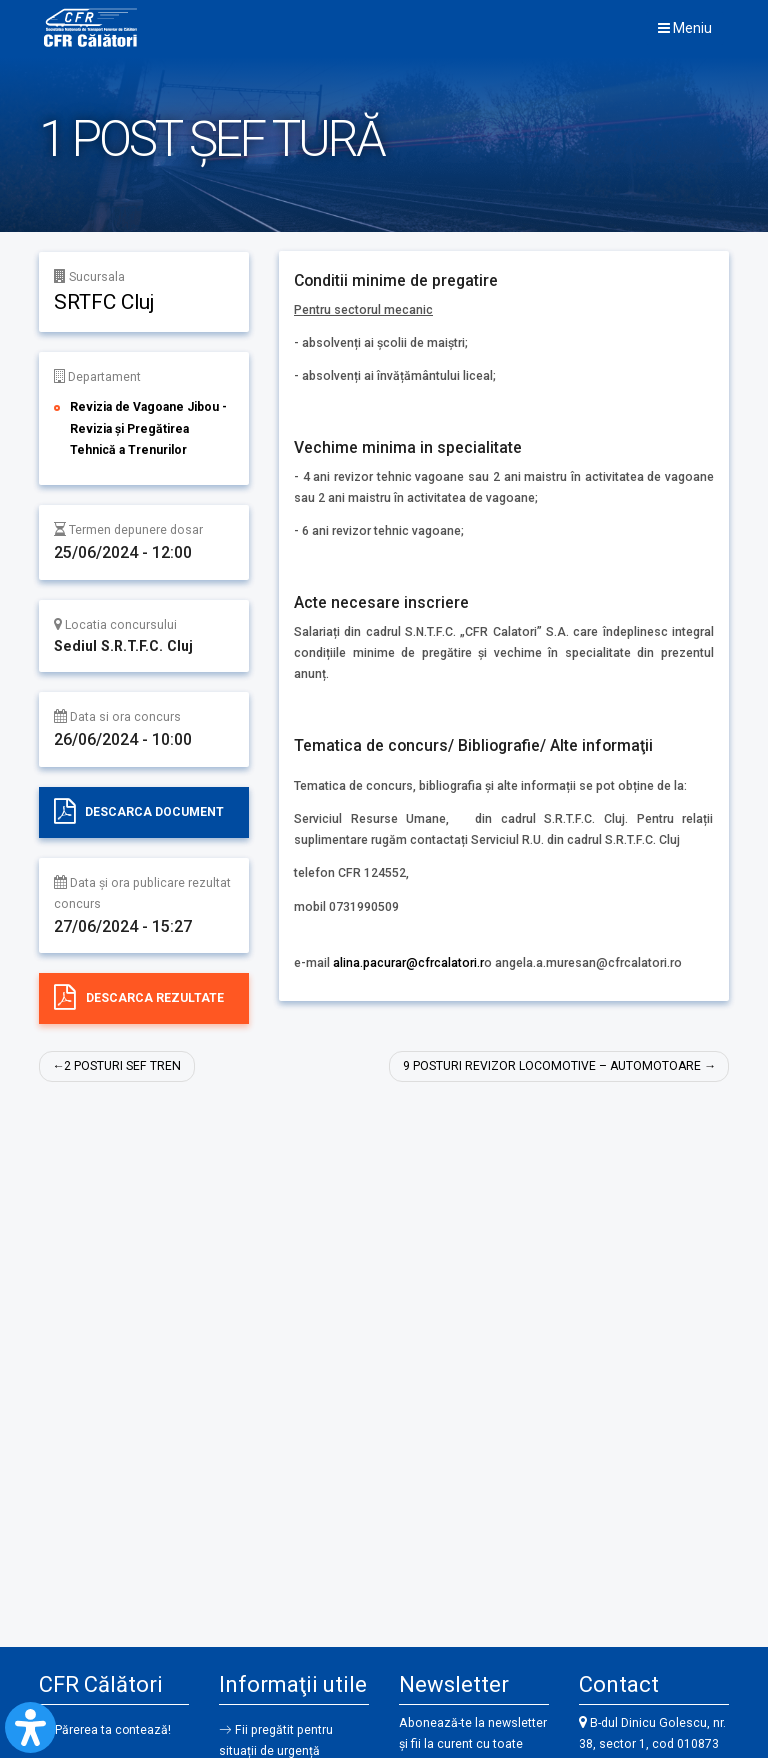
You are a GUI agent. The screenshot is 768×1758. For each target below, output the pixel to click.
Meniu (685, 28)
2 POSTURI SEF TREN (123, 1066)
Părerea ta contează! (113, 1730)
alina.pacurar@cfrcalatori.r (408, 963)
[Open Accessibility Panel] (30, 1727)
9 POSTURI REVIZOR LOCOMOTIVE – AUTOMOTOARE (550, 1066)
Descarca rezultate (155, 998)
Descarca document (154, 811)
